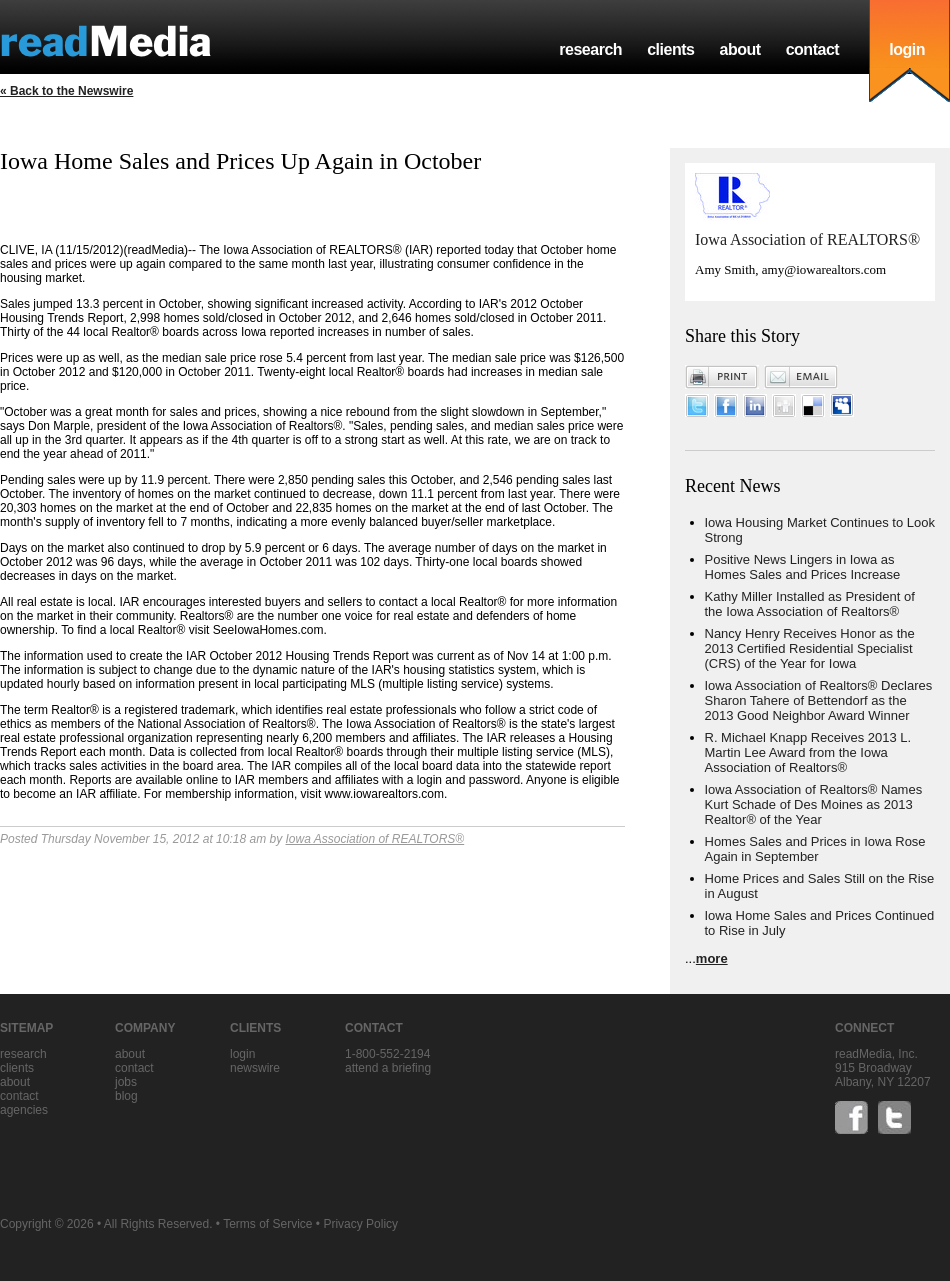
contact (813, 49)
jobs (126, 1082)
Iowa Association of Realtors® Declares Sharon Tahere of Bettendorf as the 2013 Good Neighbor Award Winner (819, 700)
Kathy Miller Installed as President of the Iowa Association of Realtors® (810, 604)
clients (670, 49)
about (739, 49)
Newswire (255, 1068)
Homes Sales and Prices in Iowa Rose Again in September (815, 849)
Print (722, 377)
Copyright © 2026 (47, 1224)
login (907, 49)
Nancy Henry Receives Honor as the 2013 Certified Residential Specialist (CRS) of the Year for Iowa (810, 648)
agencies (24, 1110)
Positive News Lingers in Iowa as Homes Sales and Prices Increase (803, 567)
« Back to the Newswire (66, 91)
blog (126, 1096)
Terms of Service (267, 1224)
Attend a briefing (388, 1068)
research (590, 49)
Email (801, 377)
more (712, 958)
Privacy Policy (360, 1224)
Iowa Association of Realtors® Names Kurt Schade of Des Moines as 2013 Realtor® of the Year (814, 804)
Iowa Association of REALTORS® (375, 839)
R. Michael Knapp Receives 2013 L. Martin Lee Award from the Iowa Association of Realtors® (808, 752)
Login (242, 1054)
